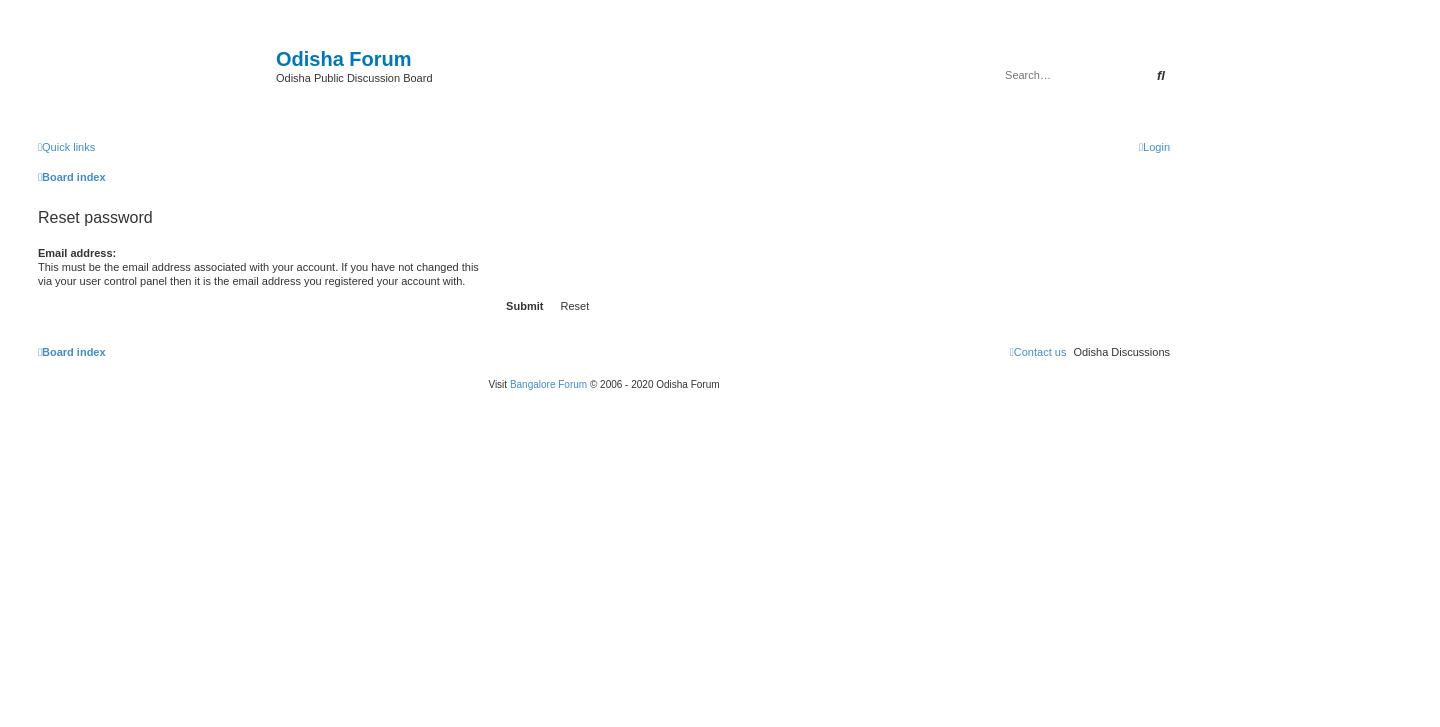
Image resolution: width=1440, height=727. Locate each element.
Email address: (77, 253)
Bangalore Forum (548, 384)
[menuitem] (1154, 147)
